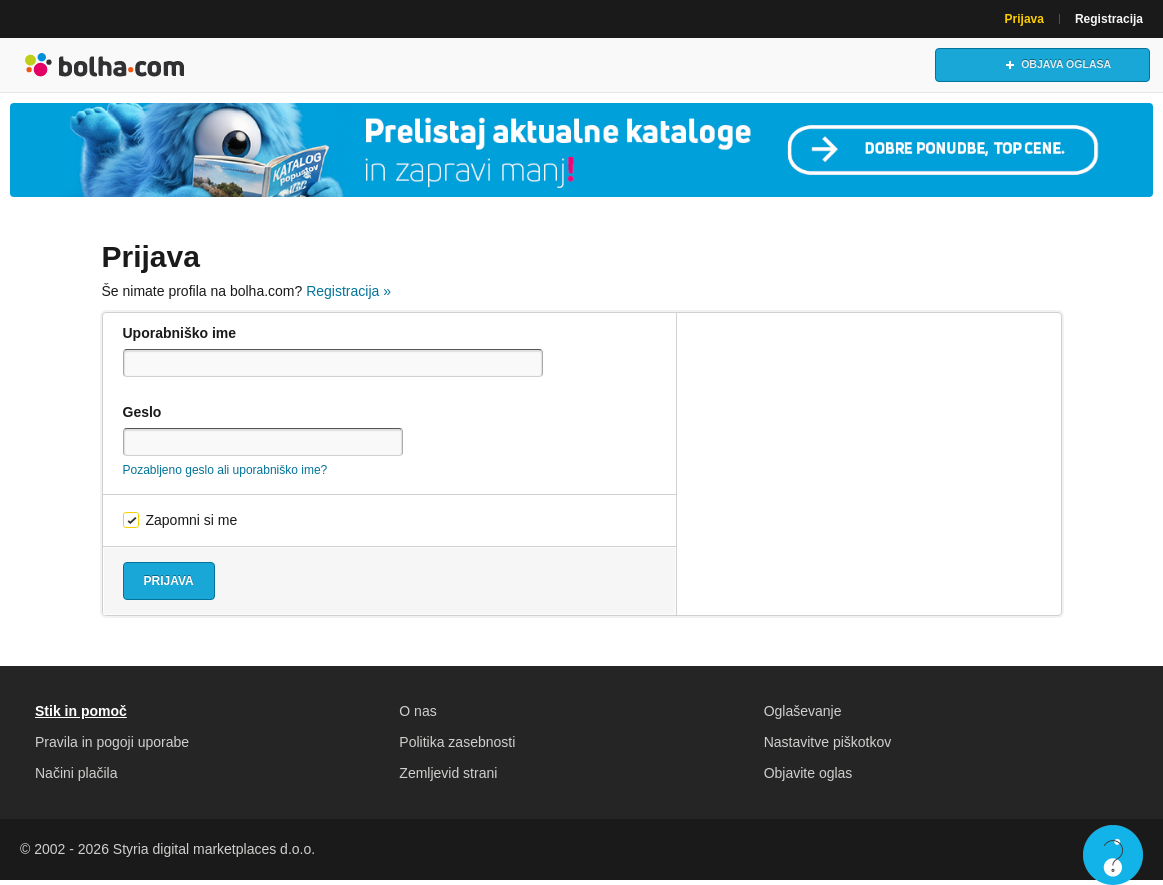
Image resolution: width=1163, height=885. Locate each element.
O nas (417, 716)
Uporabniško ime (180, 338)
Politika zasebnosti (457, 747)
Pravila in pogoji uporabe (112, 747)
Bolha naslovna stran (105, 67)
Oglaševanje (803, 716)
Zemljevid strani (448, 778)
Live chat (1113, 855)
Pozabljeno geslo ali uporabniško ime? (225, 475)
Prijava (1024, 19)
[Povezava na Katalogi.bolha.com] (581, 154)
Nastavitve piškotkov (828, 747)
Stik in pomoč (81, 716)
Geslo (142, 417)
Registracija (1109, 19)
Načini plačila (76, 778)
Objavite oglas (808, 778)
